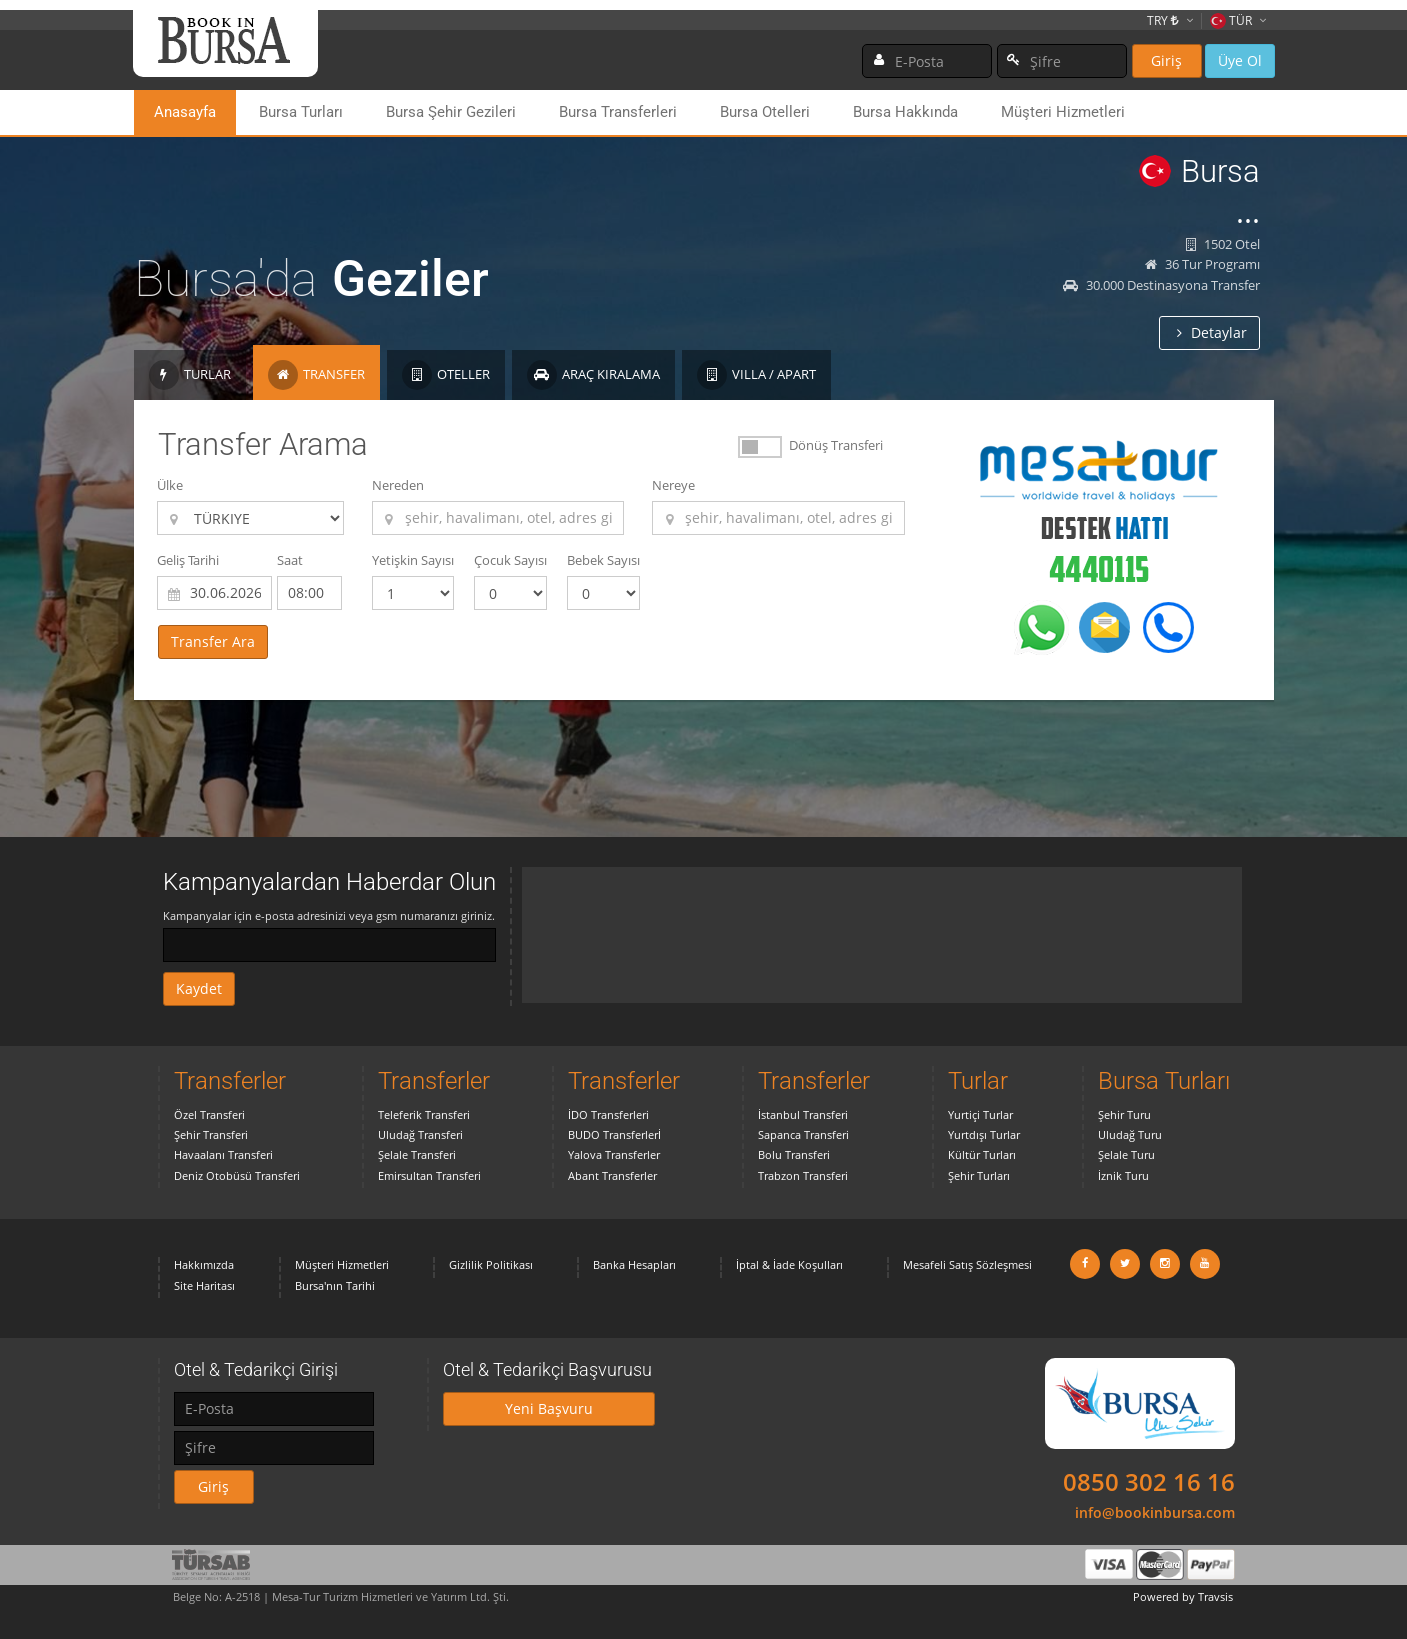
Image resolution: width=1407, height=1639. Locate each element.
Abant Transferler (612, 1175)
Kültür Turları (982, 1154)
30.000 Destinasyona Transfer (1161, 285)
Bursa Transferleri (618, 112)
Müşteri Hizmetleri (1063, 112)
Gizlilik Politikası (491, 1264)
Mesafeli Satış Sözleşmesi (967, 1264)
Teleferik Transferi (424, 1114)
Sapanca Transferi (803, 1134)
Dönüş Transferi (836, 445)
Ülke (170, 485)
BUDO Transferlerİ (614, 1134)
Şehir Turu (1124, 1114)
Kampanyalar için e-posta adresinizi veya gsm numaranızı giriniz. (329, 915)
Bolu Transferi (794, 1154)
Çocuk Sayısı (510, 560)
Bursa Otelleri (765, 112)
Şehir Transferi (211, 1134)
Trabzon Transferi (803, 1175)
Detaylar (1212, 332)
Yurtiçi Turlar (980, 1114)
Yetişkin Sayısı (413, 560)
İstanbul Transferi (803, 1114)
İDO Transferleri (608, 1114)
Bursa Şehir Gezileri (451, 112)
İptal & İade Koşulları (789, 1264)
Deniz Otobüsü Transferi (237, 1175)
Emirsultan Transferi (429, 1175)
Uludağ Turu (1130, 1134)
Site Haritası (204, 1285)
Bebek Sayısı (603, 560)
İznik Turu (1123, 1175)
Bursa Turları (301, 112)
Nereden (398, 485)
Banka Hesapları (634, 1264)
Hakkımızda (204, 1264)
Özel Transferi (209, 1114)
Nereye (673, 485)
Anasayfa (185, 112)
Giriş (1166, 60)
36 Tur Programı (1202, 264)
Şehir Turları (979, 1175)
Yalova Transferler (614, 1154)
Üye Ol (1240, 60)
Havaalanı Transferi (223, 1154)
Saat (290, 560)
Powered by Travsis (1183, 1596)
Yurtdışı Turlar (984, 1134)
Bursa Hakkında (905, 112)
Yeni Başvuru (549, 1408)
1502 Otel (1223, 244)
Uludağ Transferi (420, 1134)
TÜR (1231, 20)
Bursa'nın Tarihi (335, 1285)
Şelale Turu (1126, 1154)
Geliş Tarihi (188, 560)
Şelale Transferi (417, 1154)
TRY (1163, 20)
